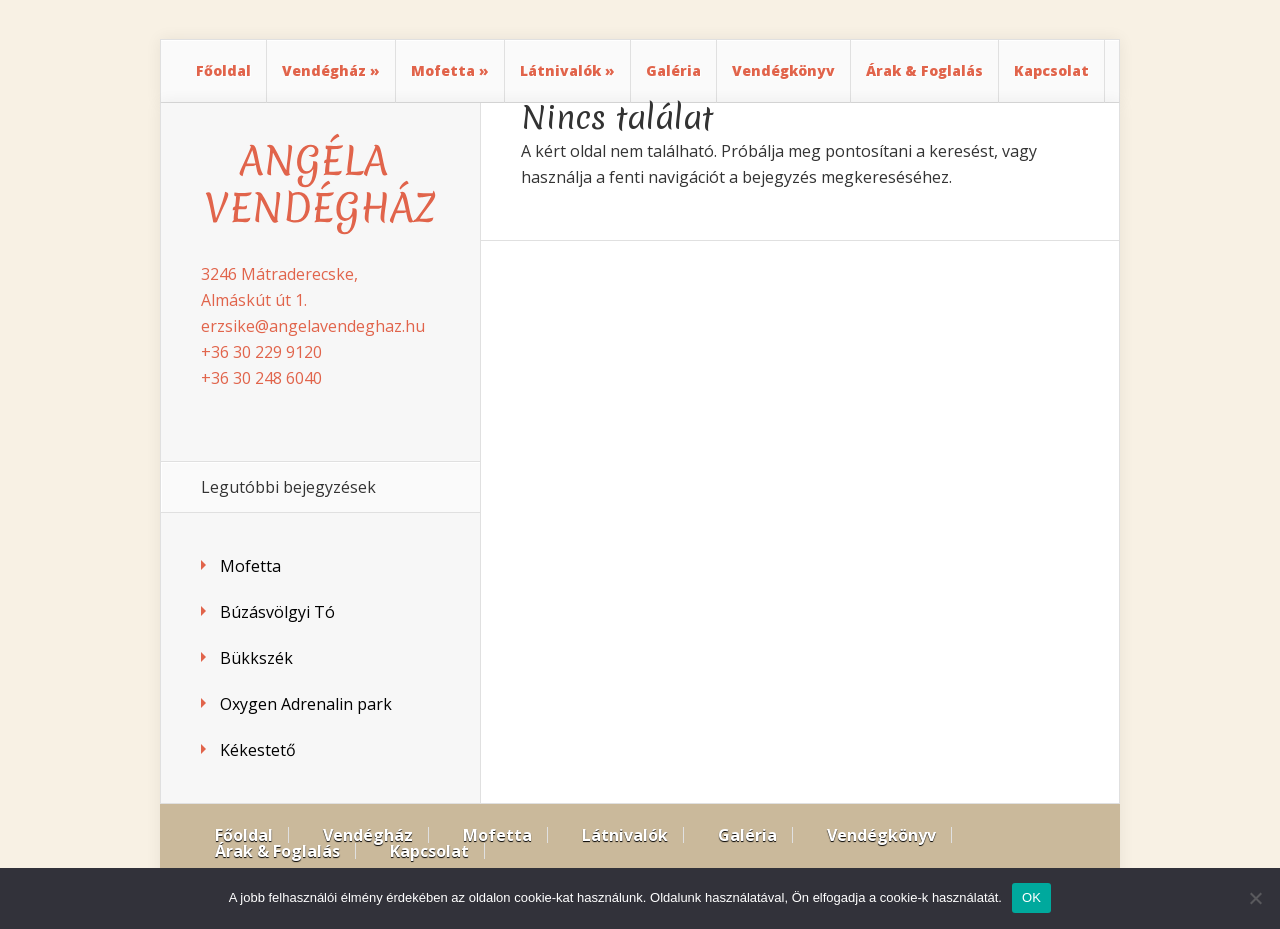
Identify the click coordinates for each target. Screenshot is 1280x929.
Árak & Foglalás (924, 70)
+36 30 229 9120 (261, 352)
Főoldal (223, 70)
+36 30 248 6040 (261, 378)
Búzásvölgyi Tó (277, 612)
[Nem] (1255, 898)
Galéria (673, 70)
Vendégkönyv (783, 70)
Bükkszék (256, 658)
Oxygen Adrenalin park (306, 704)
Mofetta (443, 70)
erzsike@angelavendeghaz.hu (313, 326)
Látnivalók (560, 70)
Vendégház (324, 70)
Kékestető (258, 750)
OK (1031, 897)
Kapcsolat (1051, 70)
